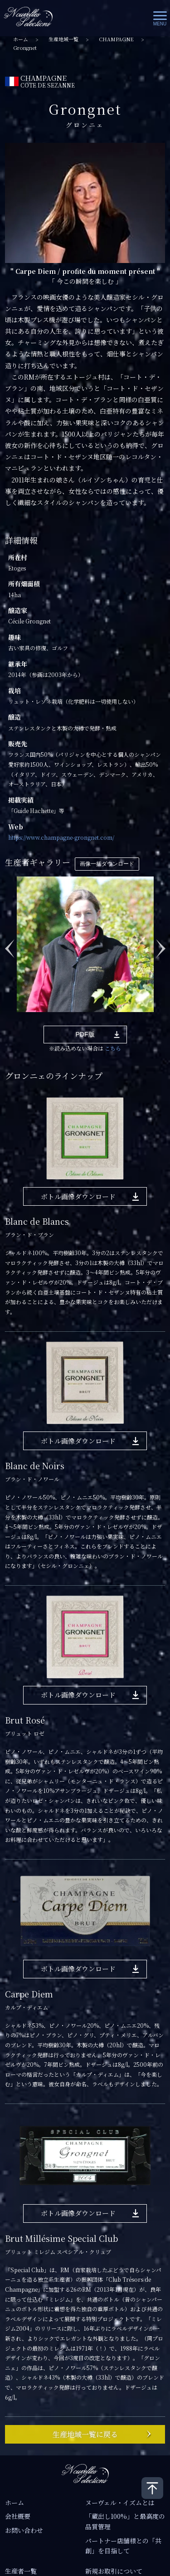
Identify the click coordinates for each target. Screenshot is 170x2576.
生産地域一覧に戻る (85, 2434)
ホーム (20, 39)
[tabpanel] (85, 943)
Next (160, 943)
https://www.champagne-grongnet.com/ (61, 837)
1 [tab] (19, 1018)
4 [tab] (60, 1018)
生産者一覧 (21, 2571)
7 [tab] (101, 1018)
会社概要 (17, 2516)
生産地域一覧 (63, 39)
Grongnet (25, 48)
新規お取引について (113, 2571)
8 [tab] (115, 1018)
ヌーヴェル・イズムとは (120, 2502)
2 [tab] (33, 1018)
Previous (9, 943)
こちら (113, 1048)
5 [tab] (74, 1018)
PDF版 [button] (85, 1034)
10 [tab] (142, 1018)
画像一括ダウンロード (107, 864)
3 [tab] (47, 1018)
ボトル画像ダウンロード (78, 1196)
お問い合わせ (24, 2530)
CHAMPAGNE (116, 39)
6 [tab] (87, 1018)
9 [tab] (128, 1018)
